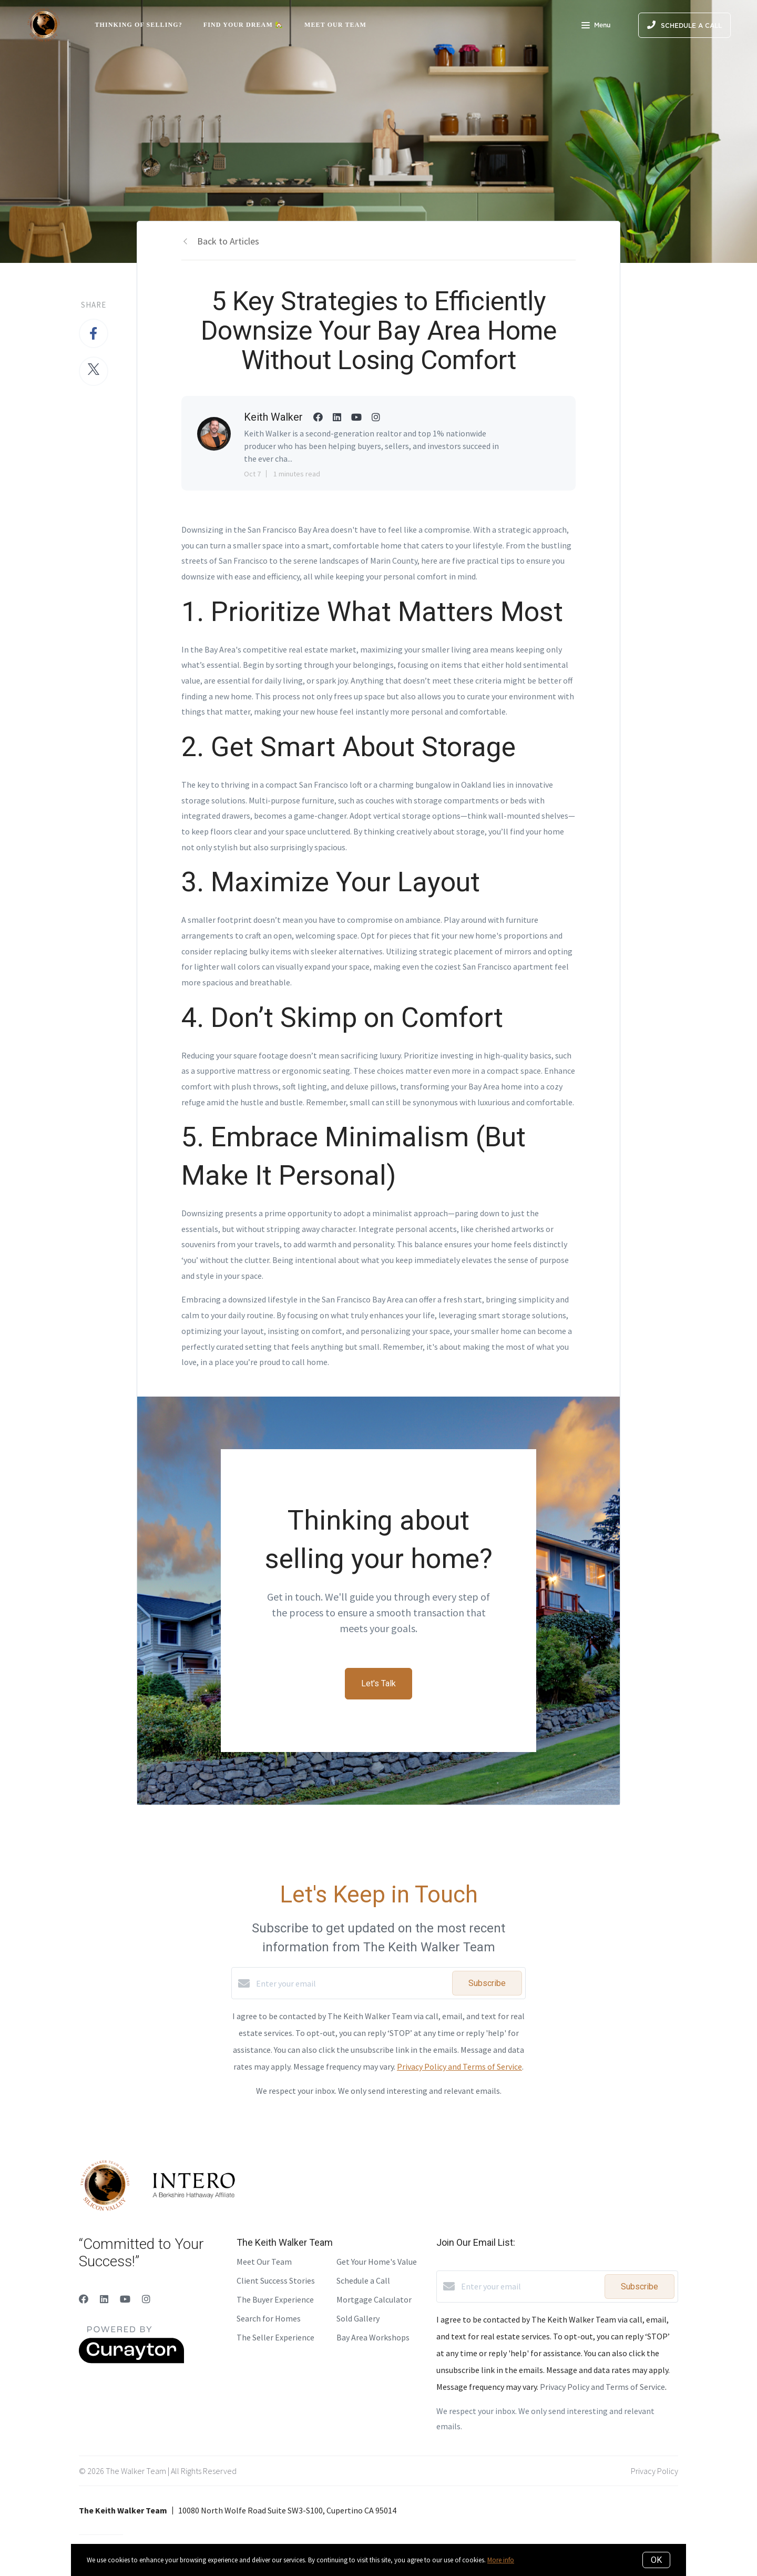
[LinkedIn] (104, 2299)
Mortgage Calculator (374, 2299)
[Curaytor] (131, 2360)
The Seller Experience (275, 2337)
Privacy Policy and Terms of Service (459, 2066)
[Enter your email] (351, 1983)
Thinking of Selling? (138, 24)
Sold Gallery (358, 2318)
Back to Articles (228, 241)
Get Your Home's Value (376, 2261)
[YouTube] (125, 2299)
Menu (596, 26)
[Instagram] (146, 2299)
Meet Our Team (335, 24)
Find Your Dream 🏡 (243, 24)
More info (500, 2559)
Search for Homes (269, 2318)
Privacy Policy (654, 2471)
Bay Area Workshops (373, 2337)
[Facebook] (83, 2299)
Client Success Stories (276, 2280)
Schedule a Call (363, 2280)
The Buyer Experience (275, 2299)
